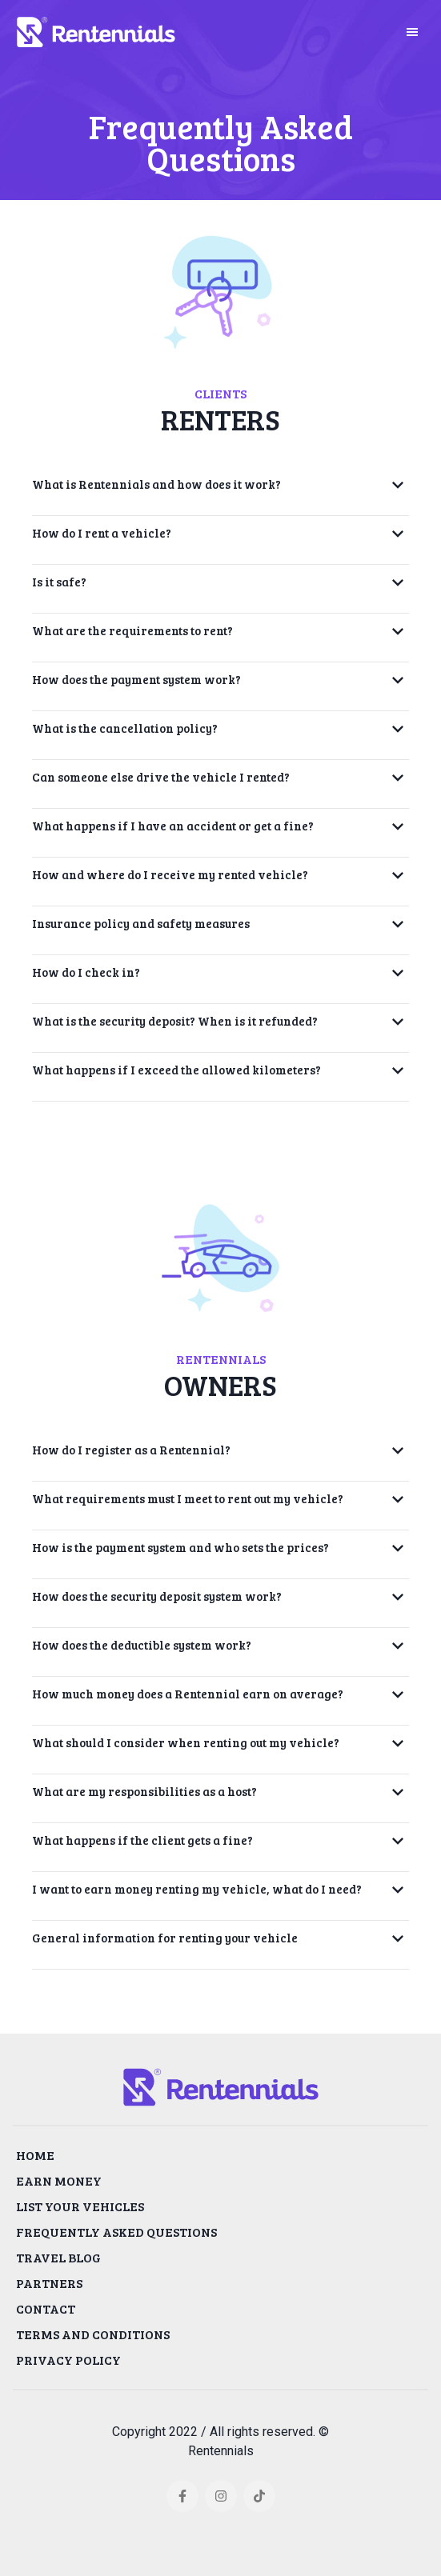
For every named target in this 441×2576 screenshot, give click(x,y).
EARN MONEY (59, 2180)
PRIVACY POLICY (68, 2359)
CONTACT (45, 2308)
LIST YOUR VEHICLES (80, 2206)
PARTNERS (49, 2282)
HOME (35, 2154)
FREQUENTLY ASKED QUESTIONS (116, 2231)
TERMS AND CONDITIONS (93, 2334)
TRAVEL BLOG (58, 2257)
